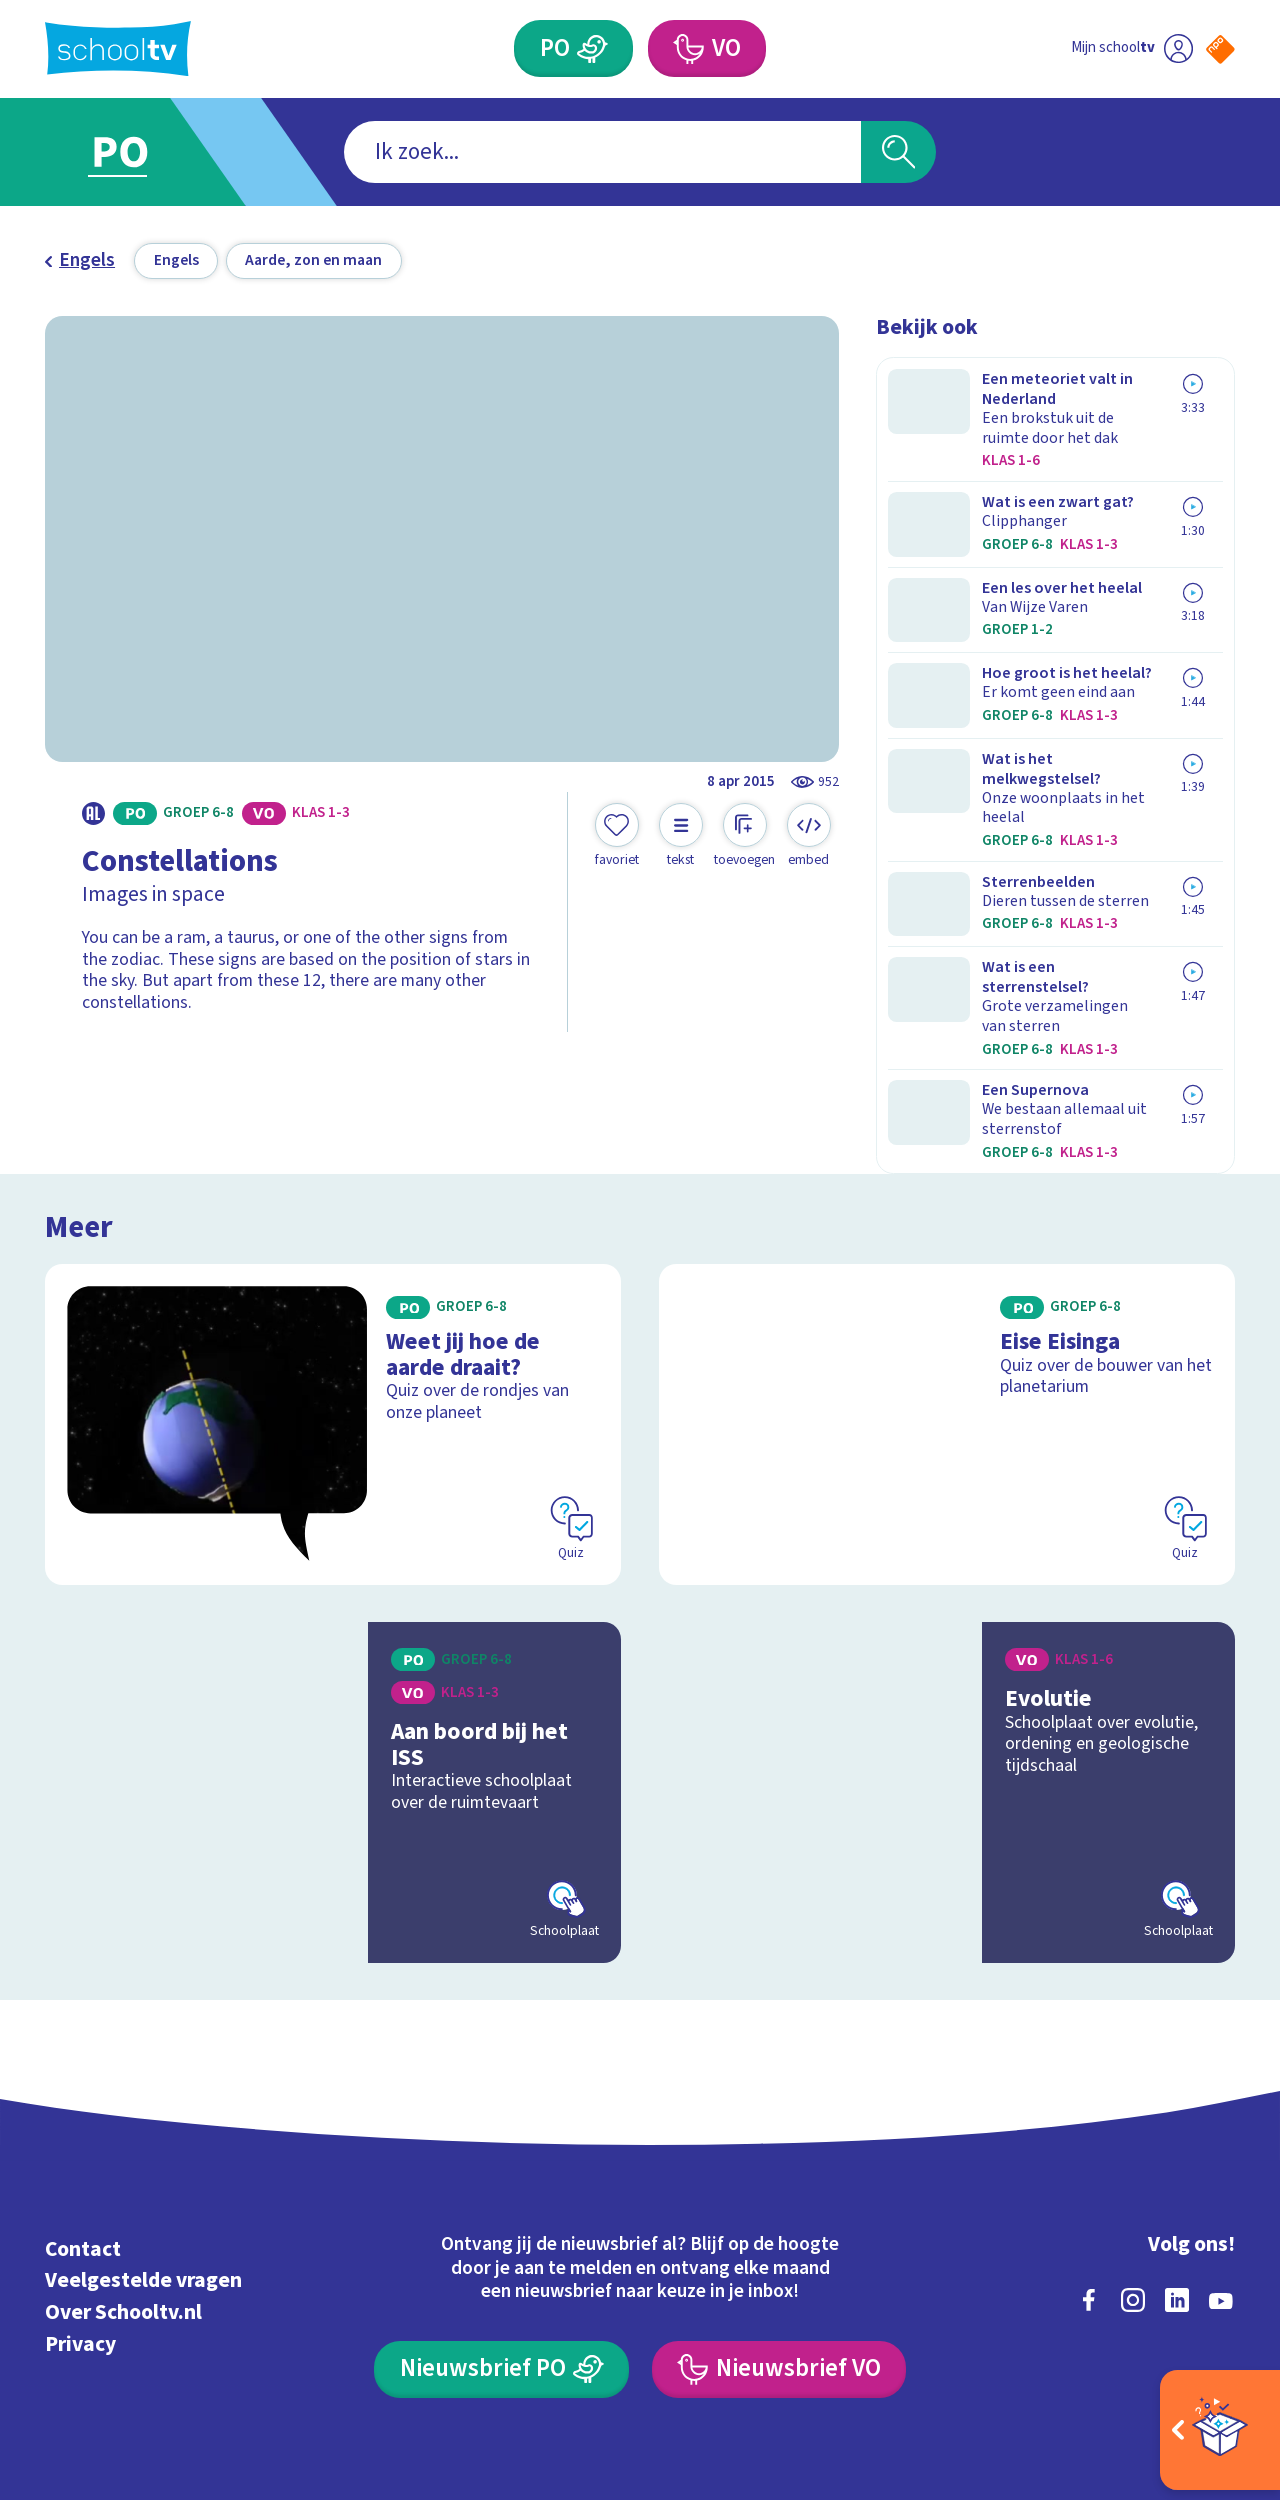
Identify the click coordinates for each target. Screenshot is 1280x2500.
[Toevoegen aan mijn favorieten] (617, 836)
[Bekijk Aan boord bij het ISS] (333, 1630)
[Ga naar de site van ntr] (1201, 2317)
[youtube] (1221, 2138)
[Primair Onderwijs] (593, 48)
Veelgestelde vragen (143, 2118)
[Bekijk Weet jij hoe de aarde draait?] (333, 1261)
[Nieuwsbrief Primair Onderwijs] (501, 2207)
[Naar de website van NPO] (1220, 49)
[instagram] (1133, 2138)
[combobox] (602, 152)
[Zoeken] (898, 152)
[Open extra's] (1220, 2430)
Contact (83, 2086)
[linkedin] (1177, 2138)
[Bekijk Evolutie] (947, 1630)
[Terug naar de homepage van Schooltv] (118, 48)
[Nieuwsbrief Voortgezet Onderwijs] (779, 2207)
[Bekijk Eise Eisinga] (947, 1261)
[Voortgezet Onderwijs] (687, 48)
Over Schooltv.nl (123, 2150)
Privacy (80, 2181)
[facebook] (1089, 2138)
